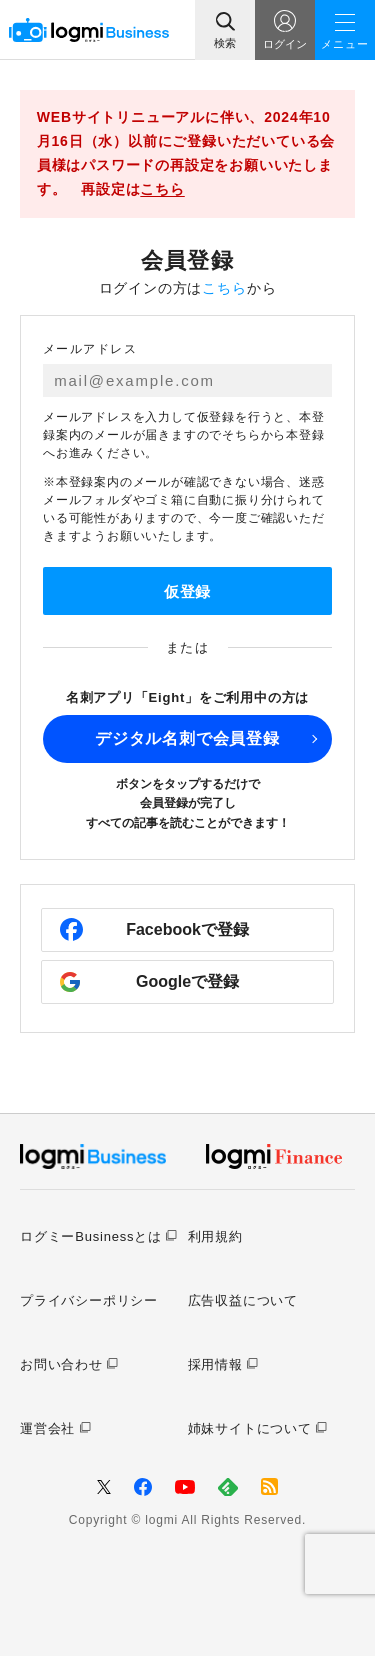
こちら (162, 189)
